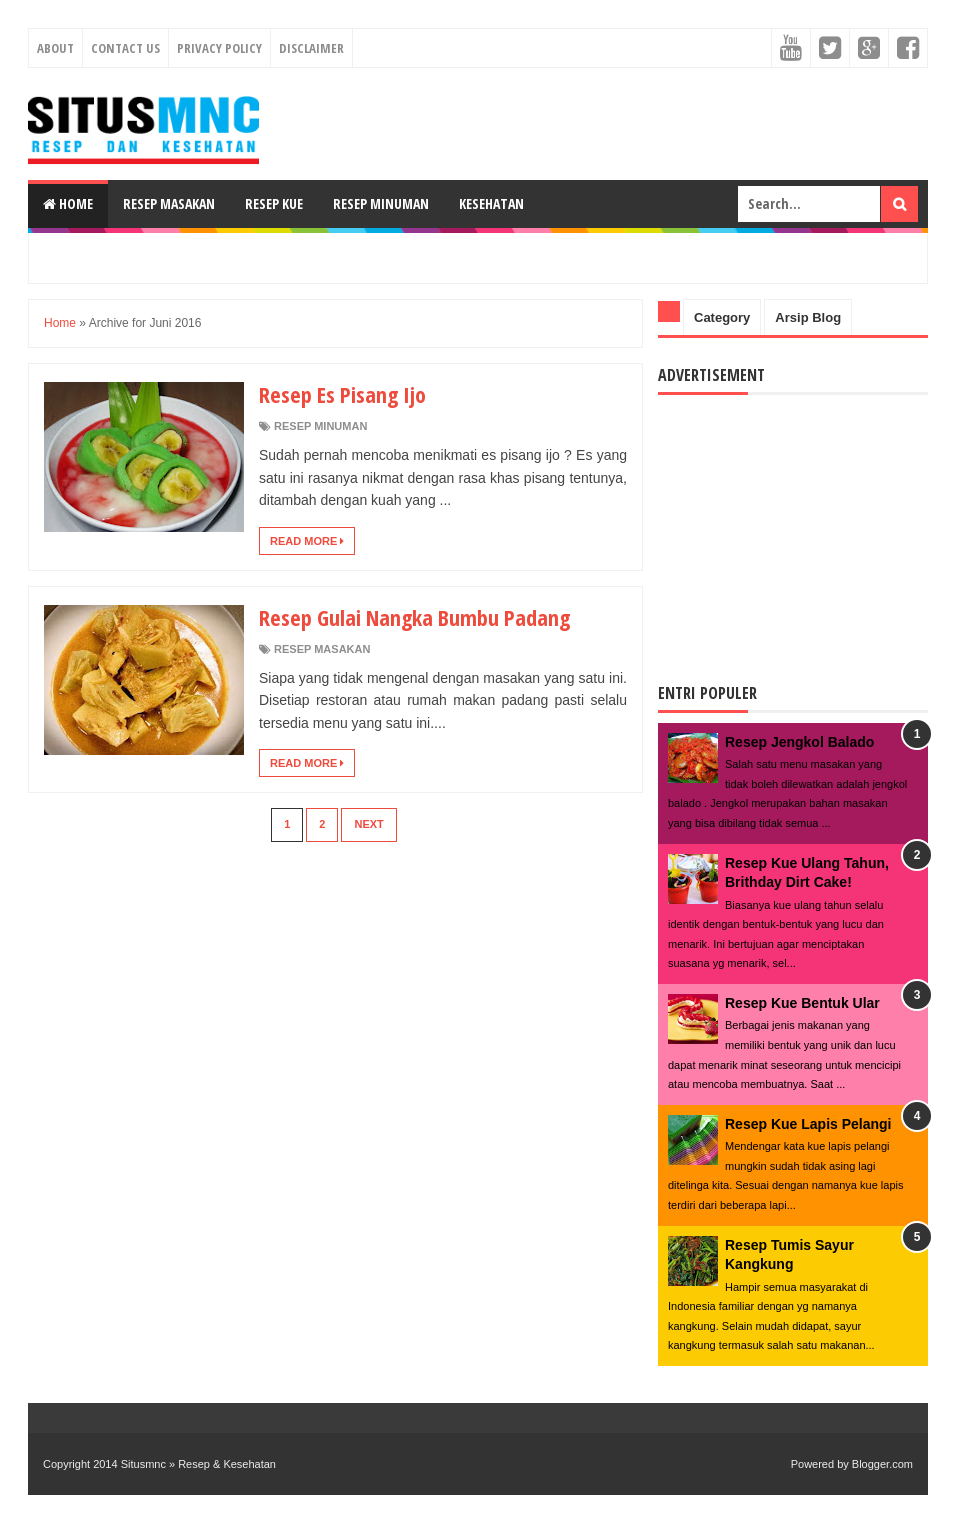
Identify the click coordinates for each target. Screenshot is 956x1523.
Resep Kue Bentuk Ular (802, 1003)
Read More (307, 541)
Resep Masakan (169, 203)
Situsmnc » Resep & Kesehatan (198, 1464)
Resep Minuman (381, 203)
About (55, 48)
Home (68, 203)
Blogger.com (882, 1464)
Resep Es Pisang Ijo (342, 394)
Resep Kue (274, 203)
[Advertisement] (478, 255)
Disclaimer (311, 48)
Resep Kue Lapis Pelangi (808, 1124)
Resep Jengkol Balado (799, 742)
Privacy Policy (219, 48)
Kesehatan (491, 203)
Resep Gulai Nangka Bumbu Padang (414, 617)
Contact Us (125, 48)
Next (368, 824)
